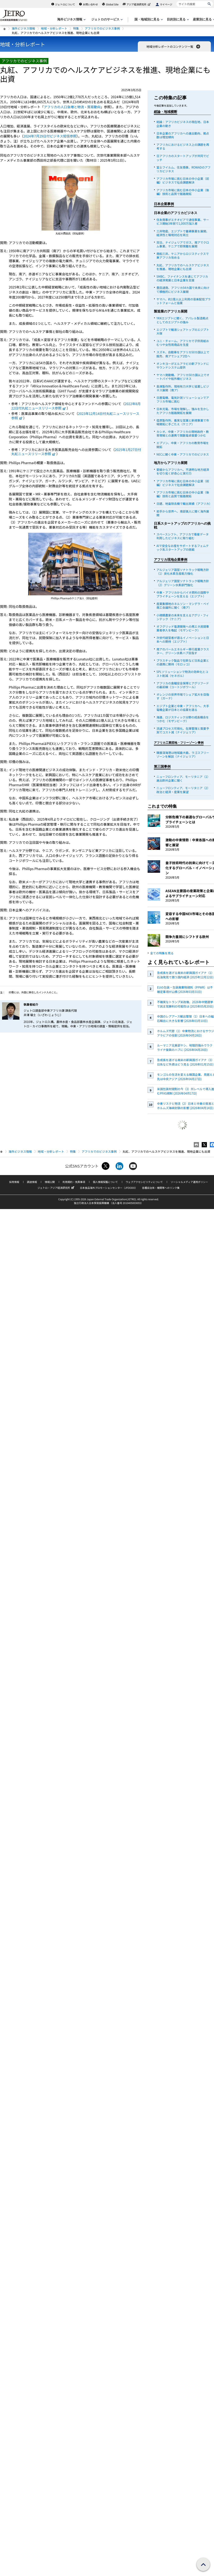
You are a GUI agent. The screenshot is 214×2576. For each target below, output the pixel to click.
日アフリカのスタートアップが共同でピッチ (182, 158)
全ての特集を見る (161, 953)
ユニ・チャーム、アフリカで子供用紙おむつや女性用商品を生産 (182, 343)
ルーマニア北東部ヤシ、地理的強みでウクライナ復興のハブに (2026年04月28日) (185, 1047)
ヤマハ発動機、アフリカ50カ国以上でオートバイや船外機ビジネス (182, 377)
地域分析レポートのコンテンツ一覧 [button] (173, 46)
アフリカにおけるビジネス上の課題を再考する (182, 146)
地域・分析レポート (54, 28)
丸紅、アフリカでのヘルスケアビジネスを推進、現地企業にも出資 (182, 267)
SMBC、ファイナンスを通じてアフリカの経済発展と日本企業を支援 (182, 278)
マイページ (166, 4)
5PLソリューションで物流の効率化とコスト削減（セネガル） (182, 674)
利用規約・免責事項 (74, 1182)
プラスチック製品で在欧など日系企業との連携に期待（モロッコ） (182, 662)
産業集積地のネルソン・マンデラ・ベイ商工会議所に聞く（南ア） (182, 606)
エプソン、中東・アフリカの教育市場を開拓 (182, 445)
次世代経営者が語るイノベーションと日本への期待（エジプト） (182, 640)
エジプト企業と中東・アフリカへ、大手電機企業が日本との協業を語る (182, 708)
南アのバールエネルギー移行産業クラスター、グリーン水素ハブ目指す (182, 651)
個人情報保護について (105, 1182)
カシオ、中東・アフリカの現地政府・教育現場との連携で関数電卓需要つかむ (182, 433)
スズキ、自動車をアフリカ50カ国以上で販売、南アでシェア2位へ (182, 354)
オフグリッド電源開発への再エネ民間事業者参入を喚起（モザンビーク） (182, 628)
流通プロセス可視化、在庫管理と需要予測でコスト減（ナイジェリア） (182, 730)
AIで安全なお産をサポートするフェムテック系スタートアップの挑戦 (182, 548)
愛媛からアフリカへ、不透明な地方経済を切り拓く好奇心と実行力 (182, 471)
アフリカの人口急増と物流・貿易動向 (72, 106)
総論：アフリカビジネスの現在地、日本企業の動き (182, 124)
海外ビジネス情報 (23, 28)
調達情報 (32, 1182)
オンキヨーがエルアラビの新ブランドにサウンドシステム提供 (182, 365)
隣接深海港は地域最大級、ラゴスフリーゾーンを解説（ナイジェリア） (182, 754)
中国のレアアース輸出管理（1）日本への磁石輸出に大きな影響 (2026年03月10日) (185, 1018)
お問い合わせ (90, 4)
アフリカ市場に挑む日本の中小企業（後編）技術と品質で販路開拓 (182, 192)
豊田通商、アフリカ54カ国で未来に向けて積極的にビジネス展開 (182, 290)
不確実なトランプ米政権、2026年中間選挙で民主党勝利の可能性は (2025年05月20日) (185, 1004)
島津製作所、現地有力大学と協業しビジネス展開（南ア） (182, 388)
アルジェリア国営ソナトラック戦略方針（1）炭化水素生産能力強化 (182, 572)
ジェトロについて (65, 4)
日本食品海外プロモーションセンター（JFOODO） (108, 1187)
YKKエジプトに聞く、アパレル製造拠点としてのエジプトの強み (182, 320)
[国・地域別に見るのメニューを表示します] (148, 19)
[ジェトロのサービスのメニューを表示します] (106, 19)
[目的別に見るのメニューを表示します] (177, 19)
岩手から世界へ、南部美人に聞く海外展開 (182, 513)
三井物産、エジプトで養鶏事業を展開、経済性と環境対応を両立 (182, 233)
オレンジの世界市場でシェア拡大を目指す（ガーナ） (182, 696)
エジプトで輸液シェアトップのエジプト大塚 (182, 331)
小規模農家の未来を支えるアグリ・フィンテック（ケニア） (182, 617)
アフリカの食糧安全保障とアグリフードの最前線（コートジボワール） (182, 685)
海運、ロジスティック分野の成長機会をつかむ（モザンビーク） (182, 719)
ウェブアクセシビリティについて (144, 1182)
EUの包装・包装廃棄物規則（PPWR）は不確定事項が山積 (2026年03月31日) (185, 989)
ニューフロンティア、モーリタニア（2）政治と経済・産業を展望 (183, 790)
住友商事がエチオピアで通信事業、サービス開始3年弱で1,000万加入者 (182, 221)
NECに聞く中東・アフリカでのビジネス (182, 454)
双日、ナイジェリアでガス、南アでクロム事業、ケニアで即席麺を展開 (182, 244)
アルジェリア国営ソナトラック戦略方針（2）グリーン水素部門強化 (182, 583)
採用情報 (14, 1182)
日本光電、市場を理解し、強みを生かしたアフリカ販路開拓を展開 (182, 411)
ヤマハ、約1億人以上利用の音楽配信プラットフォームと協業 (183, 301)
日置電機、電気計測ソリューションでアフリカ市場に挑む (182, 399)
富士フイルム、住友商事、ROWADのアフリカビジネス (183, 169)
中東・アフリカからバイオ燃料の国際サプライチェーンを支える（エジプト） (182, 594)
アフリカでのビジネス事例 (102, 28)
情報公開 (50, 1182)
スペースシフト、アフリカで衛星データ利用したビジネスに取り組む (182, 536)
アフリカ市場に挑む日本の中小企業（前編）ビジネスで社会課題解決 (182, 180)
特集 (76, 28)
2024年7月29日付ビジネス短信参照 (49, 136)
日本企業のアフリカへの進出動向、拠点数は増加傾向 (182, 135)
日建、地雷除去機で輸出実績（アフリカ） (184, 503)
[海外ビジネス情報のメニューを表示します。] (71, 19)
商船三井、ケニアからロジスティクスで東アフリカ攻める (182, 255)
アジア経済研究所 (139, 4)
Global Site (112, 4)
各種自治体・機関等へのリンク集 (161, 1187)
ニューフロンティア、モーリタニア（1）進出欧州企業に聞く (183, 778)
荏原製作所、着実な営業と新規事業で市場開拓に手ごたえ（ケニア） (182, 422)
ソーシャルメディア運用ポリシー (189, 1182)
